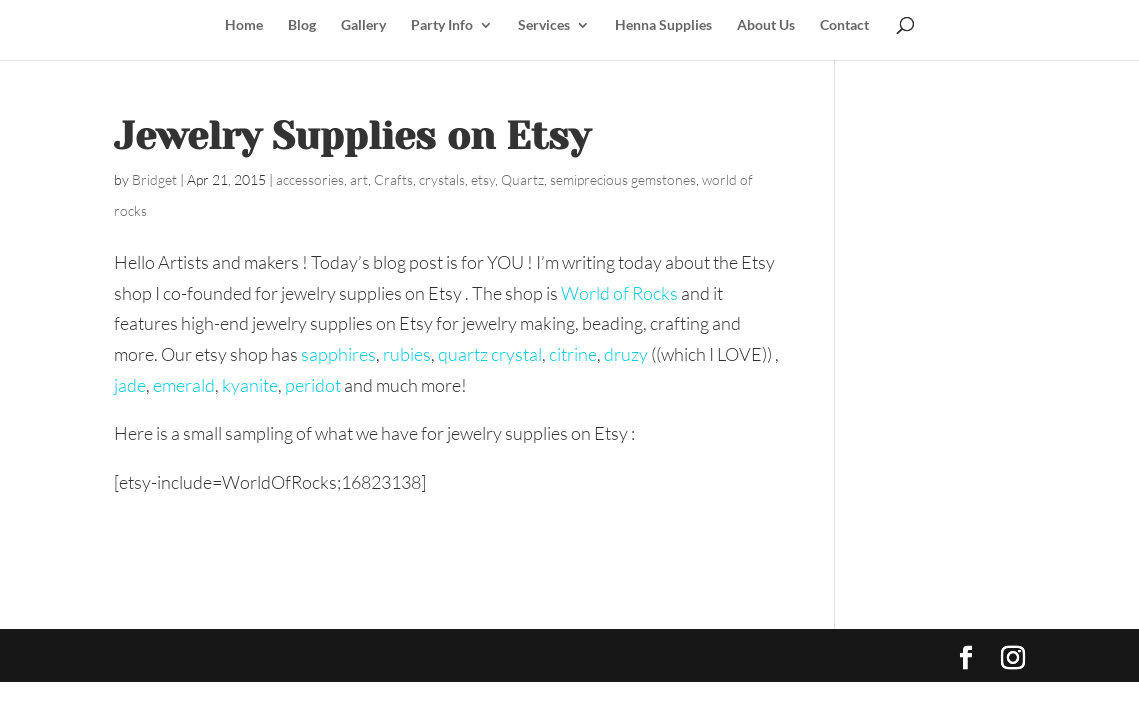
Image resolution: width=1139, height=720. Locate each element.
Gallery (363, 25)
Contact (844, 25)
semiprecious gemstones (623, 179)
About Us (766, 25)
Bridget (154, 179)
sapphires (338, 354)
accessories (310, 179)
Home (244, 25)
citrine (573, 354)
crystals (442, 179)
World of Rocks (619, 293)
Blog (302, 25)
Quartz (522, 179)
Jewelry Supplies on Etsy (352, 136)
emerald (184, 385)
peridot (313, 385)
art (359, 179)
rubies (405, 354)
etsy (483, 179)
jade (130, 385)
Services (544, 25)
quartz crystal (490, 354)
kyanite (250, 385)
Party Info (442, 25)
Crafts (393, 179)
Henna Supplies (663, 25)
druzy (626, 354)
